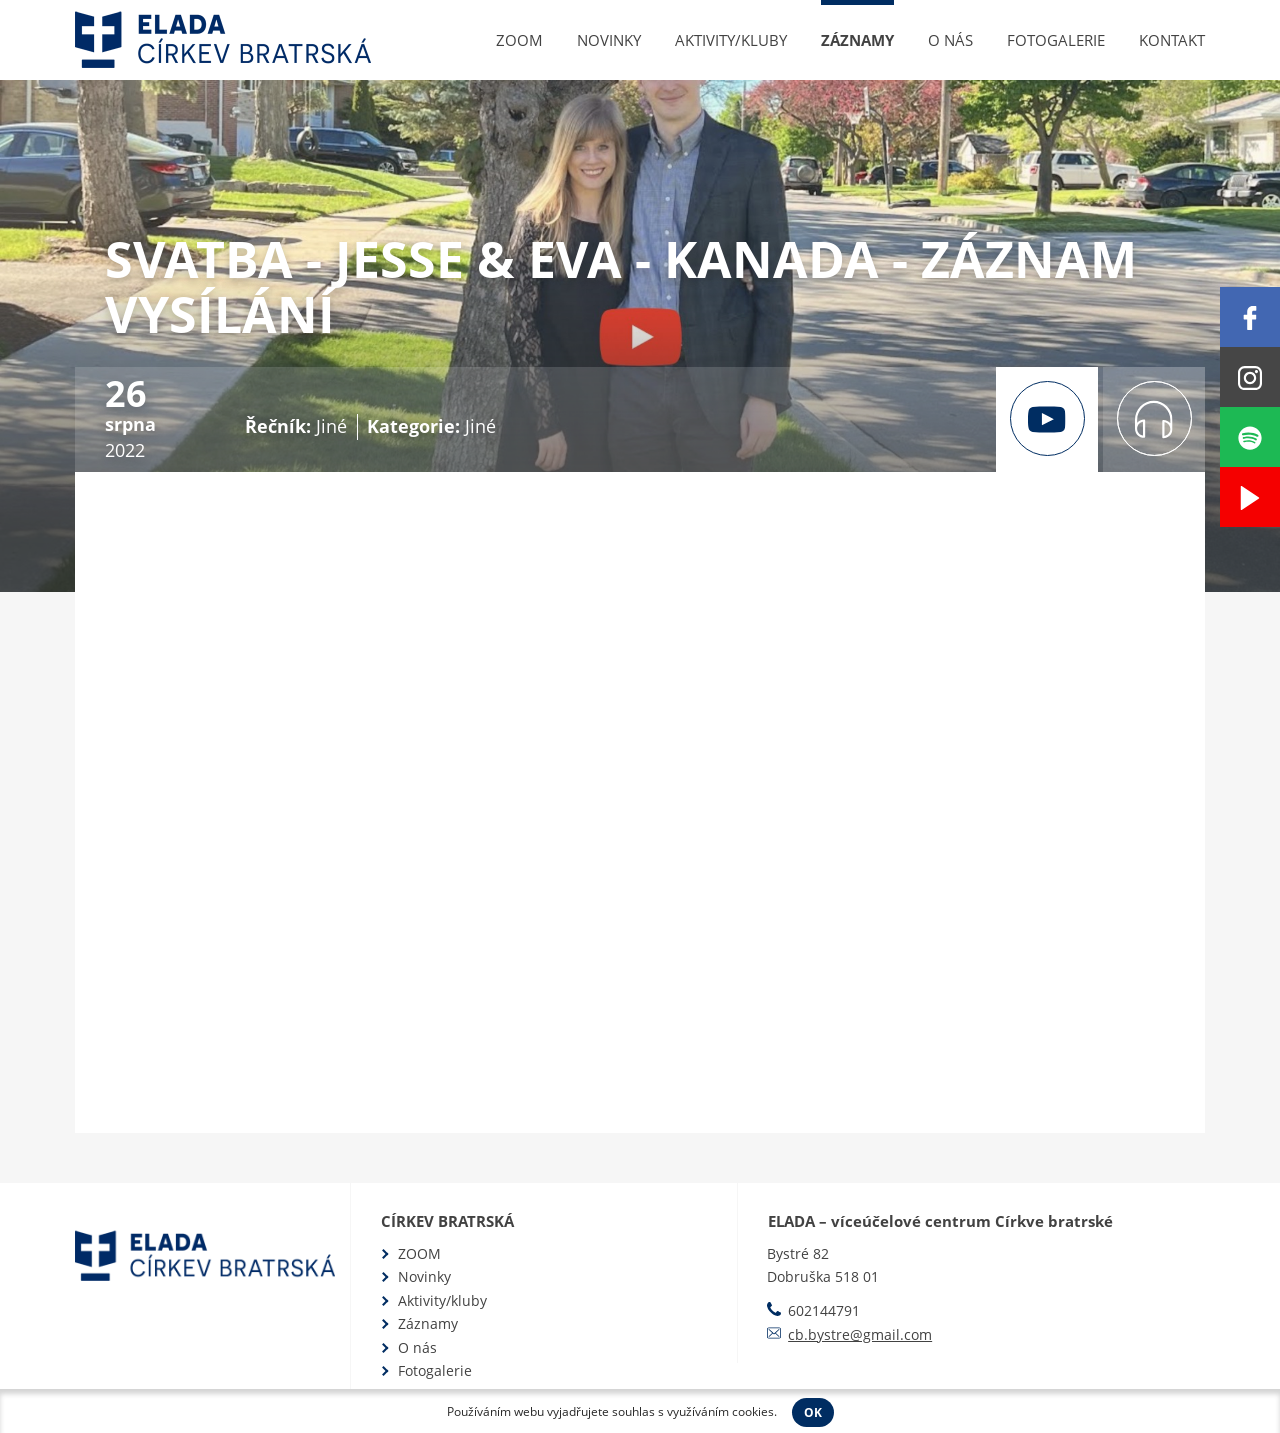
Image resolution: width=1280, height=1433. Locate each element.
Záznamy (857, 40)
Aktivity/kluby (731, 40)
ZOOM (519, 40)
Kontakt (1172, 40)
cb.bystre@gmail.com (860, 1334)
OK (813, 1412)
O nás (950, 40)
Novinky (609, 40)
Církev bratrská (447, 1221)
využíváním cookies (720, 1411)
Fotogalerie (1056, 40)
